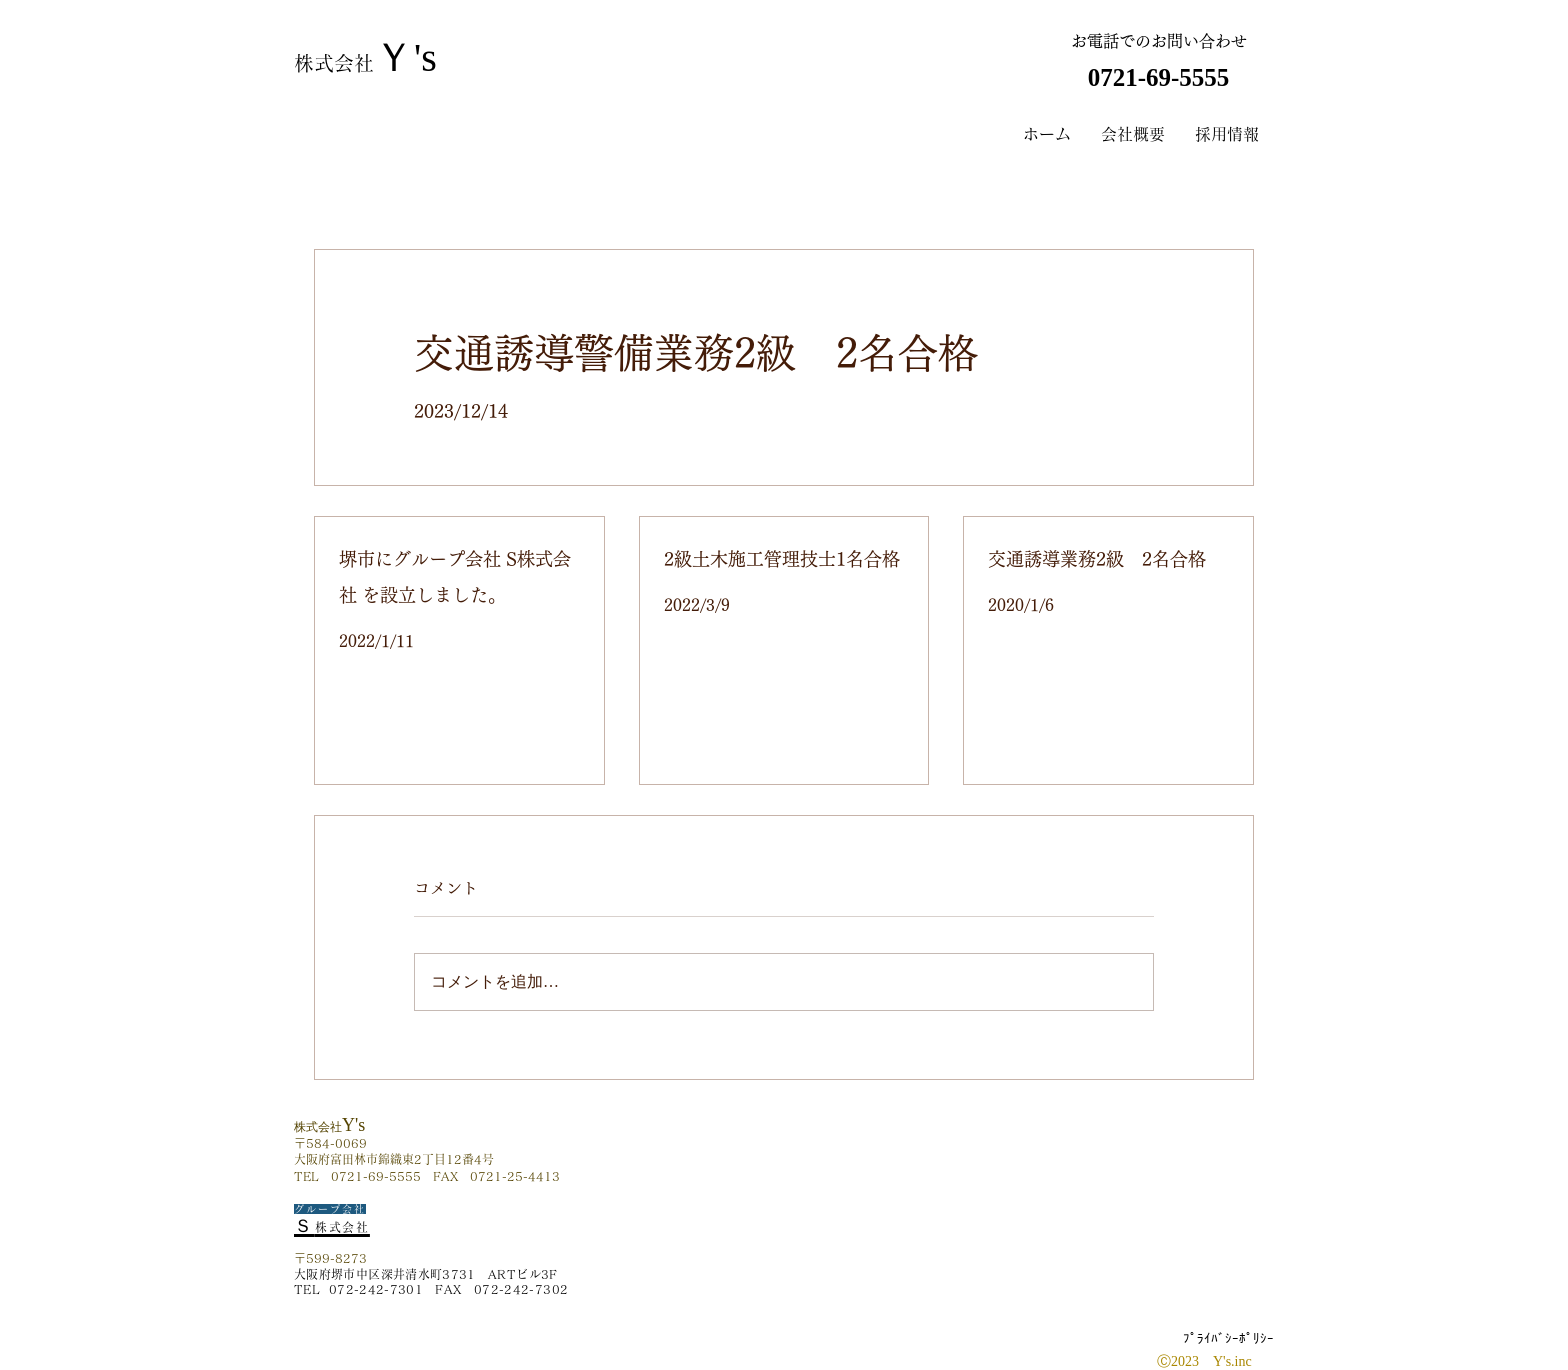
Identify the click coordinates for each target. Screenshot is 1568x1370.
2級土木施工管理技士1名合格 (782, 559)
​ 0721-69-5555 (1158, 77)
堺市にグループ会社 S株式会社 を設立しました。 (455, 577)
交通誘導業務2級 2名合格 (1097, 559)
